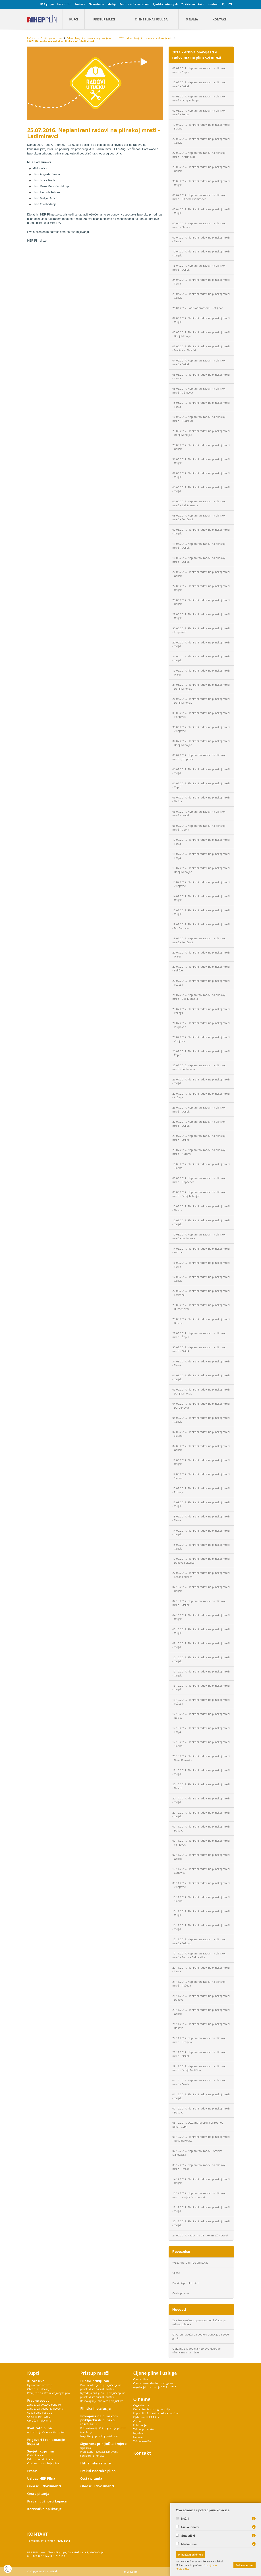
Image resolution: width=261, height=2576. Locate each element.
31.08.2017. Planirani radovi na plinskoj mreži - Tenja (201, 1363)
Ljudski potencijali (165, 4)
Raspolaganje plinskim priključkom (101, 2401)
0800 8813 (63, 2540)
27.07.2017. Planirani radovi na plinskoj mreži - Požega (201, 1095)
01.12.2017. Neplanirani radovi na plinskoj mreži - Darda (198, 2082)
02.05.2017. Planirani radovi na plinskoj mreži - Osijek (201, 320)
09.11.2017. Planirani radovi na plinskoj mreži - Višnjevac (201, 1885)
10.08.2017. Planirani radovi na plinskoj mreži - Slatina (201, 1166)
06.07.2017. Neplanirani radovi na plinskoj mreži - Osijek (198, 813)
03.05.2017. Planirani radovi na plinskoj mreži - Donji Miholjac (201, 334)
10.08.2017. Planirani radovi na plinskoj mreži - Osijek (201, 1222)
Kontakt (213, 4)
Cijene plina (140, 2379)
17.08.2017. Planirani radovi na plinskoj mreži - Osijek (201, 1278)
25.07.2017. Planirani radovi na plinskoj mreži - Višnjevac (201, 1039)
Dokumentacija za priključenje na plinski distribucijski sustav (101, 2387)
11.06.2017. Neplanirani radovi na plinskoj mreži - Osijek (198, 545)
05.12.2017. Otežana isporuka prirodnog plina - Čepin (197, 2124)
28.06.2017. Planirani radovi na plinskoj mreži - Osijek (201, 602)
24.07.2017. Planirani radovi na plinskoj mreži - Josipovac (201, 1024)
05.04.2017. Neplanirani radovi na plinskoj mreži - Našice (198, 225)
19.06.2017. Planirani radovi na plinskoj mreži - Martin (201, 672)
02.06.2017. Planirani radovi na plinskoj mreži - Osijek (201, 475)
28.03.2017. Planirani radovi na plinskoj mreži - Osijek (201, 168)
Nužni (185, 2518)
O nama (192, 19)
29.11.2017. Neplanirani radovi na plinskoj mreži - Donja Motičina (198, 2068)
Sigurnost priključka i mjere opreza (103, 2446)
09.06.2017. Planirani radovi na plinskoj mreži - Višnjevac (201, 714)
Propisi (33, 2471)
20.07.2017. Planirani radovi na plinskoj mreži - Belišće (201, 968)
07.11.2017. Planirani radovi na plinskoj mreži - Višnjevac (201, 1842)
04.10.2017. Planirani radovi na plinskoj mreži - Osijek (201, 1617)
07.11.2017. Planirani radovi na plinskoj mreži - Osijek (201, 1856)
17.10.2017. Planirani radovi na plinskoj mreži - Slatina (201, 1743)
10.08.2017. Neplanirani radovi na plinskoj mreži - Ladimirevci (198, 1236)
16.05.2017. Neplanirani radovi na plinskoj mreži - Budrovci (198, 418)
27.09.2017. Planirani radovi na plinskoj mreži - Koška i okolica (201, 1574)
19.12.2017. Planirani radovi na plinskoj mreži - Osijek (201, 2209)
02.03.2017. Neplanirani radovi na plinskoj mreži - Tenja (198, 112)
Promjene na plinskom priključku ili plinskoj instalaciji (99, 2420)
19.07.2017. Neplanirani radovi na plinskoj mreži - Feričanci (198, 940)
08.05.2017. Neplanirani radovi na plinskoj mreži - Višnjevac (198, 390)
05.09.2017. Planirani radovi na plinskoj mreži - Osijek (201, 1419)
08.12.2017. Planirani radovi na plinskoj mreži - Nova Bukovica (201, 2138)
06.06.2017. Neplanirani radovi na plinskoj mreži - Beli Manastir (198, 503)
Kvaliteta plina (39, 2428)
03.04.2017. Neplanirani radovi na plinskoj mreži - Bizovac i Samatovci (198, 197)
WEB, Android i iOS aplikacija (190, 2262)
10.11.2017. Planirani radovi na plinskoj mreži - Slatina (201, 1899)
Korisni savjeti (36, 2455)
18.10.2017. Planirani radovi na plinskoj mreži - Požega (201, 1701)
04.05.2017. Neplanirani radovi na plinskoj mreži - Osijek (198, 362)
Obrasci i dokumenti (44, 2486)
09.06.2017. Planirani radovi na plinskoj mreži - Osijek (201, 531)
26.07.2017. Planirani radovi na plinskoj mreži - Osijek (201, 1081)
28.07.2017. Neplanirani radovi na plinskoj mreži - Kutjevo (198, 1151)
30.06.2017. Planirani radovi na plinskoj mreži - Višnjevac (201, 729)
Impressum (130, 2571)
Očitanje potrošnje (38, 2416)
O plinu (137, 2421)
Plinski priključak (94, 2381)
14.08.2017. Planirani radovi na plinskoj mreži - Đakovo (201, 1250)
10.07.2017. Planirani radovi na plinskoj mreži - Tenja (201, 841)
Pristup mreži (104, 19)
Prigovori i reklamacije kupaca (46, 2442)
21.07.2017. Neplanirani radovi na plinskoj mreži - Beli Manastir (198, 996)
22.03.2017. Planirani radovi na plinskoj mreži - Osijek (201, 140)
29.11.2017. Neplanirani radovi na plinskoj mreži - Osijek (198, 2054)
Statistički (188, 2535)
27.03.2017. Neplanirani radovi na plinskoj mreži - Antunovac (198, 154)
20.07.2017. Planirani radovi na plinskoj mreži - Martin (201, 954)
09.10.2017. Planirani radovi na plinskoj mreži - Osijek (201, 1645)
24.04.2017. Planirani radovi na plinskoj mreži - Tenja (201, 281)
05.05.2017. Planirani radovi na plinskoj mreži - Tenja (201, 376)
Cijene (176, 2272)
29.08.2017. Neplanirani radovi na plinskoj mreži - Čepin (198, 1335)
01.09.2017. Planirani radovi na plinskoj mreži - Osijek (201, 1377)
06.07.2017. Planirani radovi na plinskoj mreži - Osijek (201, 771)
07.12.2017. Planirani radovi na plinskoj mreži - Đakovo (201, 2110)
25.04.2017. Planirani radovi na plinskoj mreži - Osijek (201, 295)
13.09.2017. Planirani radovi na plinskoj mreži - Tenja (201, 1518)
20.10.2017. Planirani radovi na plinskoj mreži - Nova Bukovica (201, 1758)
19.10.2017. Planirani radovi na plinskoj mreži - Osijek (201, 1772)
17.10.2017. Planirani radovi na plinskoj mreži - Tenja (201, 1730)
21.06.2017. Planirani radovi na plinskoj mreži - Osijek (201, 658)
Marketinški (189, 2544)
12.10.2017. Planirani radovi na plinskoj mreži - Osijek (201, 1673)
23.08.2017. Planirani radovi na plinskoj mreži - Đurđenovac (201, 1306)
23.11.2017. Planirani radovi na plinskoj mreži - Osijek (201, 2011)
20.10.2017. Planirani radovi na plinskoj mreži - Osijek (201, 1800)
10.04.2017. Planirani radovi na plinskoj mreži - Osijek (201, 253)
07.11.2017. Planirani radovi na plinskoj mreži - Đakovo (201, 1828)
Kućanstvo (35, 2381)
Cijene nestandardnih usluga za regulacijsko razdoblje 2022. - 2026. (155, 2385)
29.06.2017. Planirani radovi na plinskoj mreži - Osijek (201, 616)
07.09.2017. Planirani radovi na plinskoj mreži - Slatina (201, 1433)
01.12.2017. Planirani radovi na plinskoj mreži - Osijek (201, 2096)
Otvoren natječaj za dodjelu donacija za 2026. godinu (200, 2336)
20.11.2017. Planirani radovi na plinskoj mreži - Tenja (201, 1969)
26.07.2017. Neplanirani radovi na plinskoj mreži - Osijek (198, 1109)
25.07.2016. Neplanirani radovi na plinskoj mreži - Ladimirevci (60, 41)
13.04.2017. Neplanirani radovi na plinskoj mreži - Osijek (198, 267)
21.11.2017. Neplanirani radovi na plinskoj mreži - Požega (198, 1983)
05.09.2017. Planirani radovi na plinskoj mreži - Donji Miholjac (201, 1391)
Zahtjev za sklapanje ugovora (45, 2408)
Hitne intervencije (95, 2463)
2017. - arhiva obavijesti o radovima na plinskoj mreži (145, 38)
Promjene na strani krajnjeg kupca (48, 2393)
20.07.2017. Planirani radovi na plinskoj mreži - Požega (201, 982)
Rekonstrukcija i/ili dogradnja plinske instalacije (103, 2430)
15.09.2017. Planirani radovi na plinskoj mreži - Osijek (201, 1546)
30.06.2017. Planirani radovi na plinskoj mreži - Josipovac (201, 630)
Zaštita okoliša (142, 2441)
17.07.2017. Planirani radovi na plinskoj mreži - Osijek (201, 912)
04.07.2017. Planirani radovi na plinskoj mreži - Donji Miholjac (201, 743)
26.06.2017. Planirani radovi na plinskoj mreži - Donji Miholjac (201, 700)
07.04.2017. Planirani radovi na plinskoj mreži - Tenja (201, 239)
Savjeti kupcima (40, 2451)
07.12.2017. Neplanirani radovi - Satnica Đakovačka (197, 2152)
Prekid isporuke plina (51, 38)
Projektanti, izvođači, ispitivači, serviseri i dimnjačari (99, 2453)
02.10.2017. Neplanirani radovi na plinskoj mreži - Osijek (198, 1603)
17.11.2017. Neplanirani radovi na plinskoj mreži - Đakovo (198, 1941)
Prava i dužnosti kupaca (47, 2501)
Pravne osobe (38, 2401)
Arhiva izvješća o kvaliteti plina (46, 2432)
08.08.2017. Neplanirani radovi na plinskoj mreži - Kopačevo (198, 1180)
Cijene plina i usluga (151, 19)
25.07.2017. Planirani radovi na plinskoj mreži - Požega (201, 1011)
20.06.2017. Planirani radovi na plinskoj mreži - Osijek (201, 644)
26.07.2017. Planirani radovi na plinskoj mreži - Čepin (201, 1053)
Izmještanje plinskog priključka (99, 2436)
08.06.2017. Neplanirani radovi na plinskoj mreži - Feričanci (198, 517)
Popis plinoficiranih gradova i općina (156, 2413)
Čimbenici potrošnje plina (43, 2463)
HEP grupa (47, 4)
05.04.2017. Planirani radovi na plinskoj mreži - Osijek (201, 211)
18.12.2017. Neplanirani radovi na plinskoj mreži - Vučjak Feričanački (198, 2195)
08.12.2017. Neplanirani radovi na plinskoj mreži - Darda (198, 2167)
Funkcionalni (190, 2527)
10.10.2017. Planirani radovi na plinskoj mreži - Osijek (201, 1659)
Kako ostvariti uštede (40, 2459)
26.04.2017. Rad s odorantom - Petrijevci (197, 308)
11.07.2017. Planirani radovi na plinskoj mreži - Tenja (201, 855)
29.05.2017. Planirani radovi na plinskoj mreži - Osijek (201, 447)
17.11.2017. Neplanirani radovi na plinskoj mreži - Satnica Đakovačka (198, 1955)
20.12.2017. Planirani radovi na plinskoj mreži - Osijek (201, 2223)
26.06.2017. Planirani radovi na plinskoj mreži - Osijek (201, 573)
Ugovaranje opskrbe (39, 2385)
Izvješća (138, 2433)
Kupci (73, 19)
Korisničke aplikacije (44, 2509)
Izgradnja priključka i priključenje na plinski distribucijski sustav (103, 2395)
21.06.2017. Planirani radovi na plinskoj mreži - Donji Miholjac (201, 686)
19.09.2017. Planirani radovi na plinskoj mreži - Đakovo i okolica (201, 1560)
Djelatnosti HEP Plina (146, 2417)
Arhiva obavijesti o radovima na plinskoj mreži (90, 38)
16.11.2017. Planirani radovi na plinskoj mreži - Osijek (201, 1927)
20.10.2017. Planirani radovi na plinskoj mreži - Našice (201, 1786)
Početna (31, 38)
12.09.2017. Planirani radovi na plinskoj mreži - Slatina (201, 1476)
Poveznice (181, 2251)
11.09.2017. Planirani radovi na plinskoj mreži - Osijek (201, 1462)
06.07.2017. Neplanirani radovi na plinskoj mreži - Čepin (198, 827)
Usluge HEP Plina (41, 2479)
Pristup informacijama (134, 4)
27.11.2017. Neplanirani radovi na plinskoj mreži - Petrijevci (198, 2040)
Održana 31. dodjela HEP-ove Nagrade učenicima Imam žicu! (196, 2350)
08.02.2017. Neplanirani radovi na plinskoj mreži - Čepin (198, 70)
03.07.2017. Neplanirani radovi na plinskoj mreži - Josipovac (198, 757)
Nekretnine (96, 4)
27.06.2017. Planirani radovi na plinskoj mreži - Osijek (201, 587)
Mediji (111, 4)
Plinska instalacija (95, 2409)
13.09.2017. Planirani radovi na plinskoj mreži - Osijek (201, 1504)
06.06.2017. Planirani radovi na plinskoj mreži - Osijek (201, 489)
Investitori (64, 4)
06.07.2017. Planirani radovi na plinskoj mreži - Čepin (201, 785)
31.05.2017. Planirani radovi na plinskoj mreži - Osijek (201, 461)
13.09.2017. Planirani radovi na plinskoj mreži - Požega (201, 1490)
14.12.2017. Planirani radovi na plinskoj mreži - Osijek (201, 2181)
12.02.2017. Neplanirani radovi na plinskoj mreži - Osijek (198, 84)
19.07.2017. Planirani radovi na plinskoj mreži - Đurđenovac (201, 926)
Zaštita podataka (192, 4)
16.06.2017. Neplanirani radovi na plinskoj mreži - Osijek (198, 559)
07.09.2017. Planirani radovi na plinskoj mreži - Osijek (201, 1448)
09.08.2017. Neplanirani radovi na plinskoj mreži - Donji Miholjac (198, 1194)
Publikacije (140, 2425)
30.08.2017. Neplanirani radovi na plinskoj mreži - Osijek (198, 1349)
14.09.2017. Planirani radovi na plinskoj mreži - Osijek (201, 1532)
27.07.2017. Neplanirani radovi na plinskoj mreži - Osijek (198, 1123)
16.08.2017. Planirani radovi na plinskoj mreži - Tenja (201, 1264)
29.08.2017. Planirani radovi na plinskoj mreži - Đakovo (201, 1321)
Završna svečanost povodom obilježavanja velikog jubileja (199, 2322)
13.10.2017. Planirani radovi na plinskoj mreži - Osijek (201, 1687)
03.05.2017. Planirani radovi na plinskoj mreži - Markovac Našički (201, 348)
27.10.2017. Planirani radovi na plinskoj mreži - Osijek (201, 1814)
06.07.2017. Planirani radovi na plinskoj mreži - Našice (201, 799)
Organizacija (141, 2405)
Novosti (179, 2309)
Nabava (80, 4)
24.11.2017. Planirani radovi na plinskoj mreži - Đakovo (201, 2025)
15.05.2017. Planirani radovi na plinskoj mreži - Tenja (201, 404)
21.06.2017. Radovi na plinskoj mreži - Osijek (200, 2235)
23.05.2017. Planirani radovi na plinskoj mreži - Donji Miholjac (201, 432)
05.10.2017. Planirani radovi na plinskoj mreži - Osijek (201, 1631)
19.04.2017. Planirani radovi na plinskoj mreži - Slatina (201, 126)
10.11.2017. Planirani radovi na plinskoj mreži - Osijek (201, 1913)
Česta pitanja (180, 2293)
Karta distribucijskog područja (152, 2409)
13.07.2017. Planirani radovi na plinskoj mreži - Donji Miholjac (201, 869)
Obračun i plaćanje (39, 2389)
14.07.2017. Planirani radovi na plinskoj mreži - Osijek (201, 898)
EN (230, 4)
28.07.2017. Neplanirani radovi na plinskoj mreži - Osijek (198, 1137)
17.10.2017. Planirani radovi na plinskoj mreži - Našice (201, 1715)
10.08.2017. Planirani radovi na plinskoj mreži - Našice (201, 1208)
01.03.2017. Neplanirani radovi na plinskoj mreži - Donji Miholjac (198, 98)
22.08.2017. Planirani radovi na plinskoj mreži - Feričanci (201, 1292)
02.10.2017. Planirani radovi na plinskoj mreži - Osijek (201, 1588)
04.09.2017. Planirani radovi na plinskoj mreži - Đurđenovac (201, 1405)
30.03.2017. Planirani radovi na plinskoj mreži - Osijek (201, 183)
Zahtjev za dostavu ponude (44, 2404)
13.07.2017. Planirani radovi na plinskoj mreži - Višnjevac (201, 884)
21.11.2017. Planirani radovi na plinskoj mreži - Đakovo (201, 1997)
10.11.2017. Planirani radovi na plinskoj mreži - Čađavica (201, 1870)
